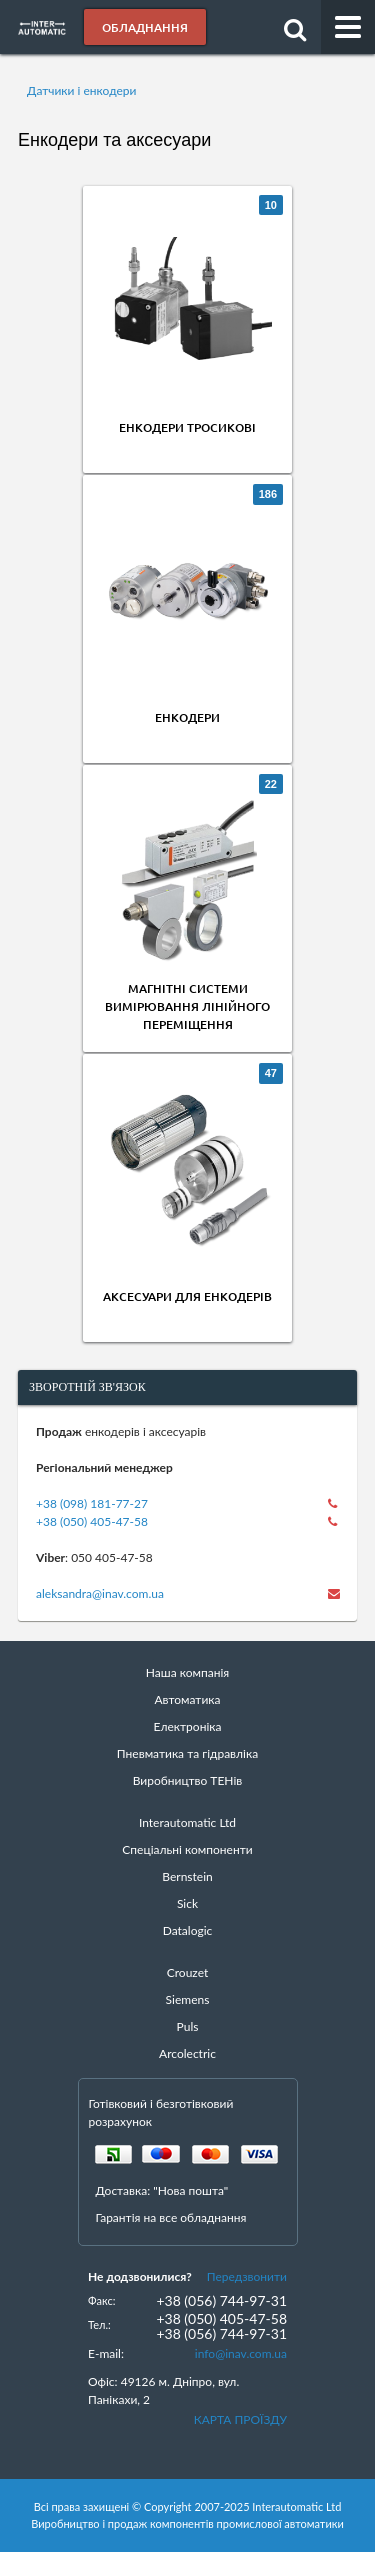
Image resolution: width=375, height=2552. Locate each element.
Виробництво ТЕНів (188, 1780)
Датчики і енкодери (81, 90)
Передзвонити (247, 2276)
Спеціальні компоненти (187, 1849)
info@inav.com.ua (241, 2353)
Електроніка (188, 1726)
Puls (188, 2026)
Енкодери (187, 717)
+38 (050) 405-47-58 (92, 1521)
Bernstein (187, 1876)
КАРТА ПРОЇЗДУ (240, 2419)
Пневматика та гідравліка (187, 1753)
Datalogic (188, 1930)
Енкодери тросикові (187, 427)
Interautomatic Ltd (187, 1822)
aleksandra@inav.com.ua (100, 1593)
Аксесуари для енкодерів (187, 1296)
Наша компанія (187, 1672)
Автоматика (188, 1699)
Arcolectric (187, 2053)
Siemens (188, 1999)
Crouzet (188, 1972)
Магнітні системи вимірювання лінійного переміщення (187, 1006)
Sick (187, 1903)
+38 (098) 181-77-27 (92, 1503)
